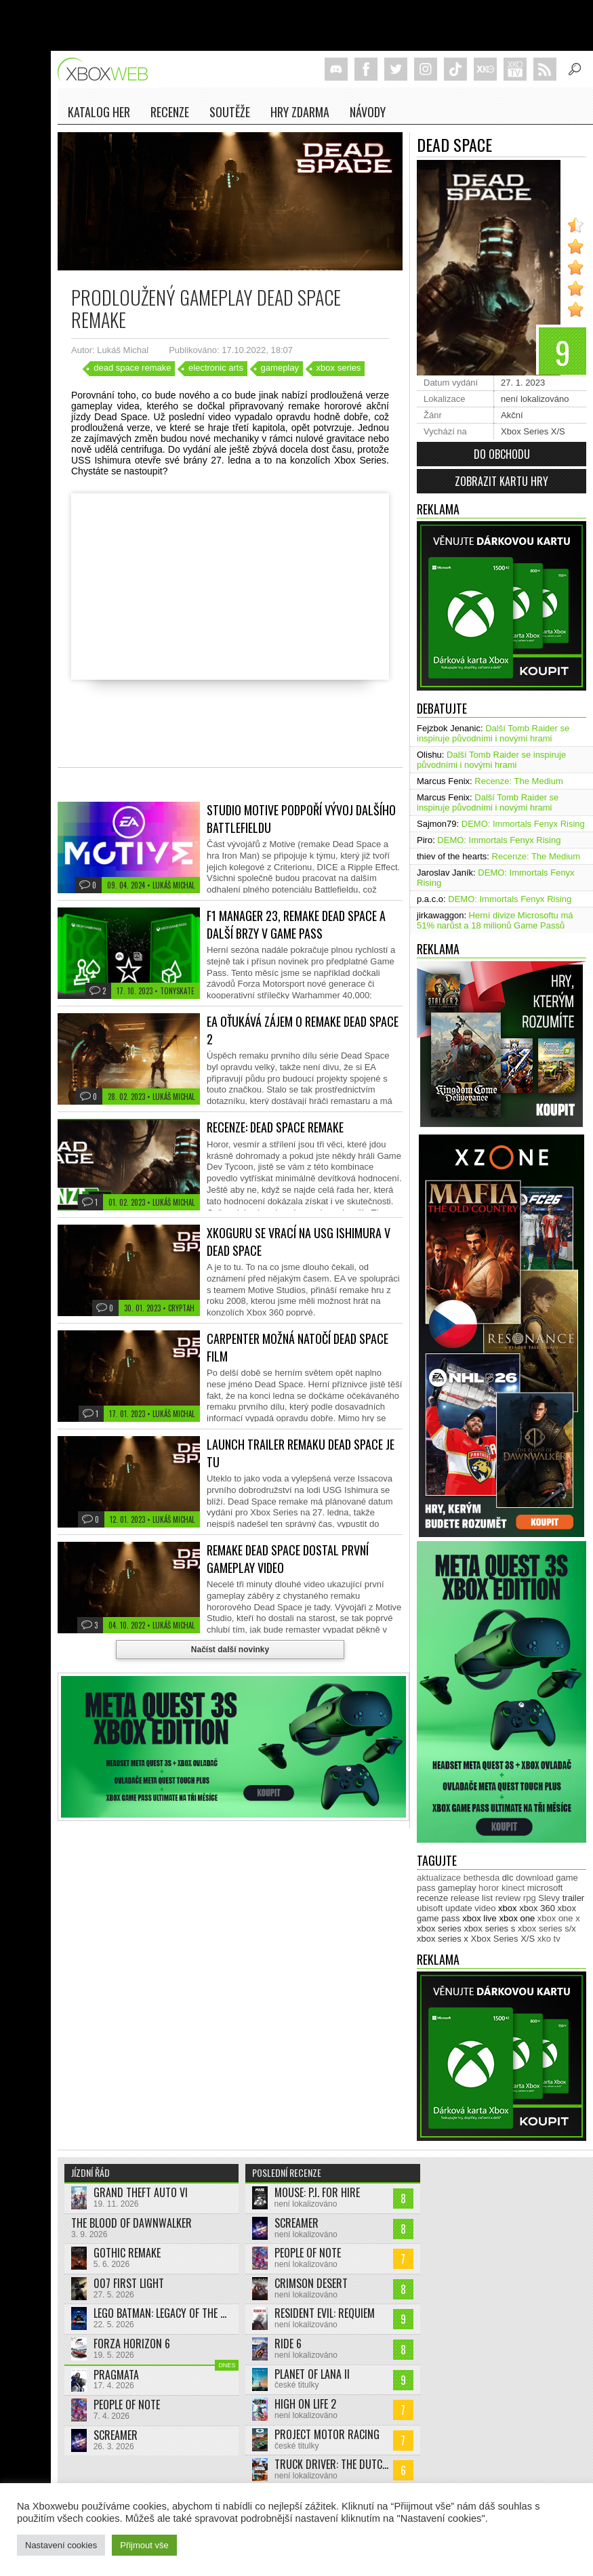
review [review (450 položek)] (508, 1898)
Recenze (169, 112)
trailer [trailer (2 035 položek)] (574, 1898)
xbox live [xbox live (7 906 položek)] (479, 1918)
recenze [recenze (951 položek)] (432, 1898)
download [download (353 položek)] (535, 1878)
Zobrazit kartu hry (501, 481)
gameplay (280, 368)
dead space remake (132, 368)
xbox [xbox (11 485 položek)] (507, 1908)
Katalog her (99, 112)
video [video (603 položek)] (484, 1908)
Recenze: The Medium (518, 781)
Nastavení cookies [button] (61, 2545)
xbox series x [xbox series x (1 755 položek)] (442, 1939)
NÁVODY (368, 112)
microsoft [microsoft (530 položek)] (545, 1888)
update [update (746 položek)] (458, 1908)
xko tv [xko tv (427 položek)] (548, 1939)
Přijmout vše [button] (144, 2545)
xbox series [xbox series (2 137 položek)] (439, 1928)
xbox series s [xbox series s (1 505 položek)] (489, 1928)
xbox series (338, 368)
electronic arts (215, 368)
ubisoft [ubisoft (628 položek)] (430, 1908)
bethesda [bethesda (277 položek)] (482, 1878)
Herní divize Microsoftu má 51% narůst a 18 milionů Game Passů (495, 920)
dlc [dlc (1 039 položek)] (508, 1878)
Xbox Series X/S (533, 431)
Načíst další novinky (230, 1649)
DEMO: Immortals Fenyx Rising (523, 824)
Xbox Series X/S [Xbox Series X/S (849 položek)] (503, 1939)
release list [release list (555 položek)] (472, 1898)
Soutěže (229, 112)
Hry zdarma (299, 112)
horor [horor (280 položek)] (488, 1888)
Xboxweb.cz (107, 69)
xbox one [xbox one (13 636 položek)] (517, 1918)
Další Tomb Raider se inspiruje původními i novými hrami (493, 733)
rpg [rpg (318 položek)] (529, 1898)
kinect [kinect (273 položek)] (513, 1888)
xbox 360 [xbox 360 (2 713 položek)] (537, 1908)
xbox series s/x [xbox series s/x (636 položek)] (547, 1928)
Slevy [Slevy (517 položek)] (549, 1898)
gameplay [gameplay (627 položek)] (457, 1888)
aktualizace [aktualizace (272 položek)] (439, 1878)
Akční (512, 415)
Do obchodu (502, 454)
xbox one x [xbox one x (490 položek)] (558, 1918)
